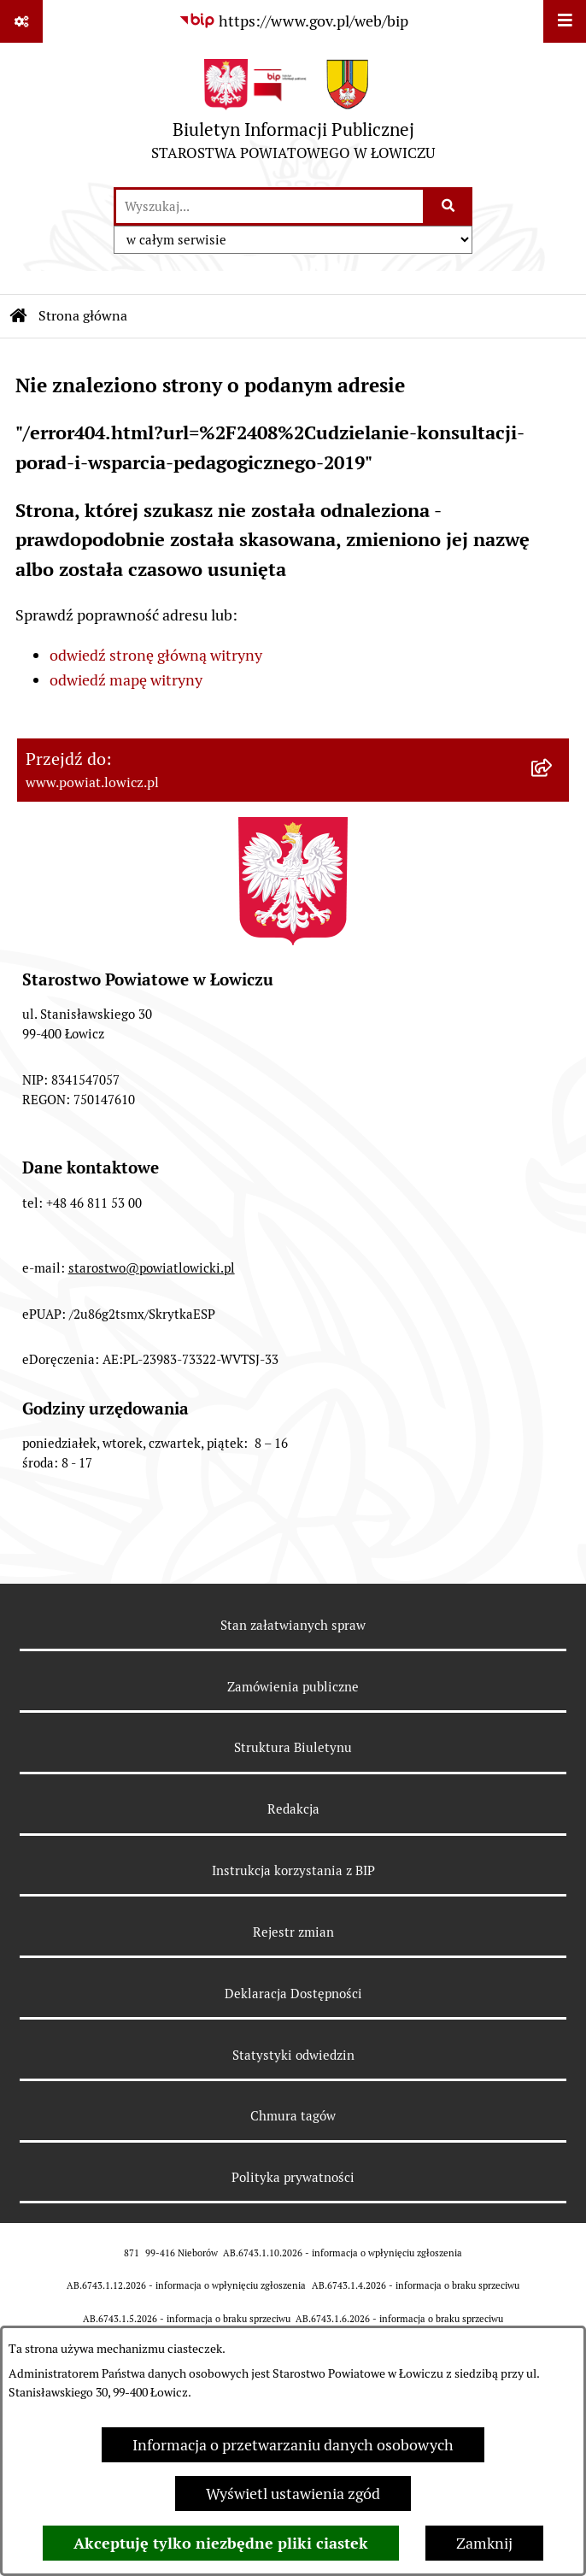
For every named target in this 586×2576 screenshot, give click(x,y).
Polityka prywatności (293, 2177)
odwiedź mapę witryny (126, 680)
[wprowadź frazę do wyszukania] (269, 206)
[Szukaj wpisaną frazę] (448, 206)
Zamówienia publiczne (293, 1687)
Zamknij (484, 2543)
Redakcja (293, 1809)
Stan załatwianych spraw (293, 1625)
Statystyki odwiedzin (293, 2055)
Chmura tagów (293, 2116)
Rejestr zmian (293, 1932)
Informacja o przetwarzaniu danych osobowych (293, 2445)
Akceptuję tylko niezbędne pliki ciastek (220, 2543)
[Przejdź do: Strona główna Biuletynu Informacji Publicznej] (18, 316)
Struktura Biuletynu (293, 1747)
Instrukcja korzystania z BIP (293, 1870)
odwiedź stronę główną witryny (156, 655)
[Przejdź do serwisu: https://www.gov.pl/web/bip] (293, 21)
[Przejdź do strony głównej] (293, 114)
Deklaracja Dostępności (293, 1993)
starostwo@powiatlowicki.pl (151, 1268)
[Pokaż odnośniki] (21, 21)
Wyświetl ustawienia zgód (293, 2493)
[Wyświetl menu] (564, 21)
